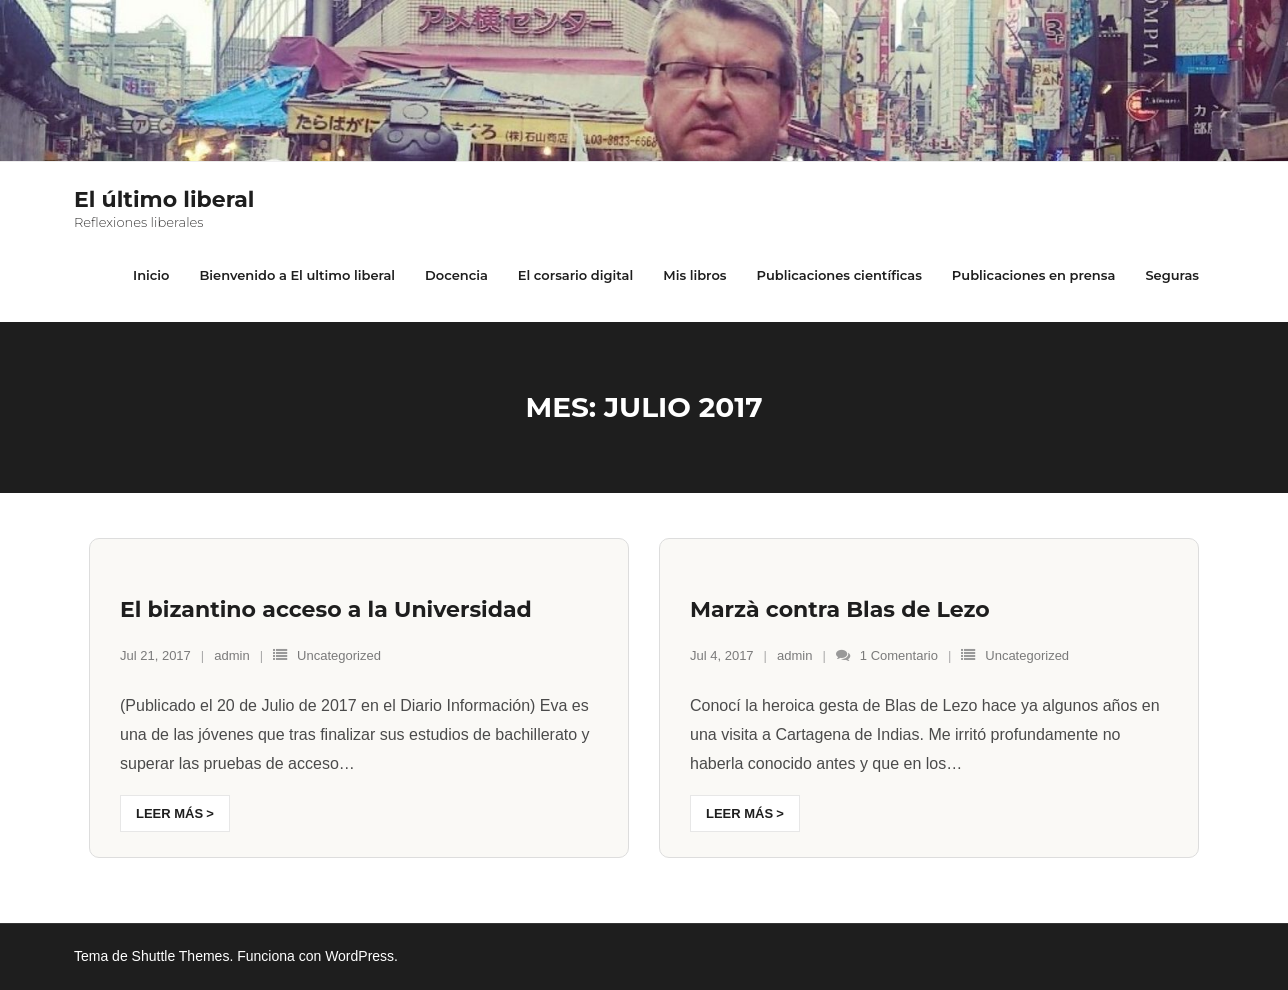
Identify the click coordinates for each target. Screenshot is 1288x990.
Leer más (169, 813)
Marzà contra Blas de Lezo (840, 609)
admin (231, 655)
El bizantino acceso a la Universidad (326, 609)
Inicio (151, 275)
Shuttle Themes (181, 956)
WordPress (359, 956)
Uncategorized (339, 655)
